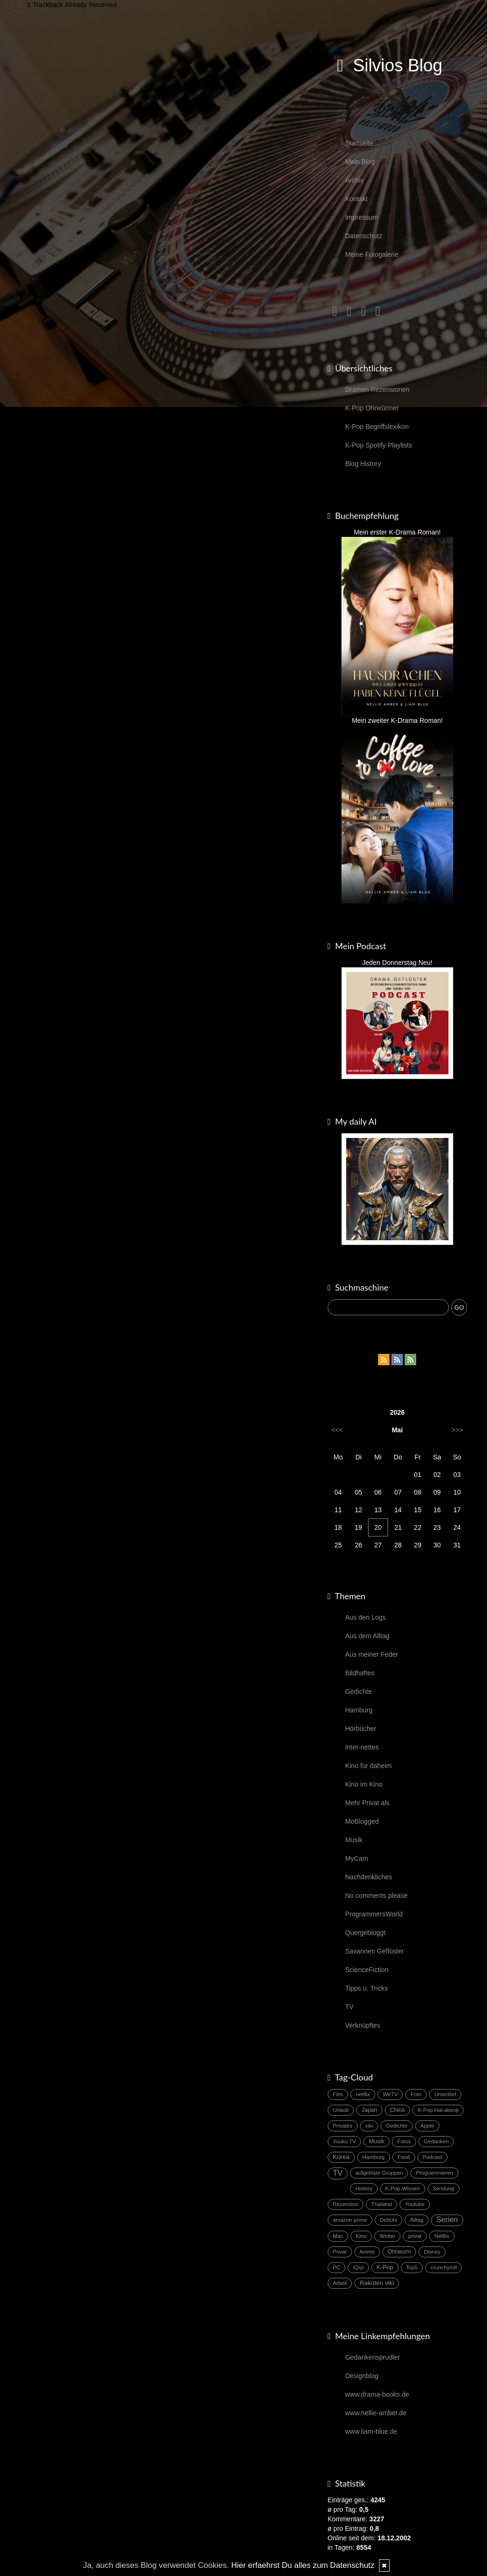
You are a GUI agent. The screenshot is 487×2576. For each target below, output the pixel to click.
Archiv (354, 180)
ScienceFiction (367, 1969)
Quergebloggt (365, 1932)
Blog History (363, 463)
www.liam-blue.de (371, 2431)
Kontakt (356, 199)
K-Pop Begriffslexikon (377, 426)
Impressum (361, 217)
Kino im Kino (364, 1784)
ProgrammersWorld (374, 1914)
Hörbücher (360, 1728)
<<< (337, 1430)
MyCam (356, 1858)
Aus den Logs (365, 1617)
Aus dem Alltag (367, 1636)
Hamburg (359, 1710)
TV (349, 2007)
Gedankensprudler (372, 2357)
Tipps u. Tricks (366, 1988)
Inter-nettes (362, 1747)
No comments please (376, 1895)
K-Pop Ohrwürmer (372, 408)
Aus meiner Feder (371, 1654)
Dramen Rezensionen (377, 389)
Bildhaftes (359, 1673)
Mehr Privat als (367, 1803)
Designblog (362, 2376)
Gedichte (358, 1691)
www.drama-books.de (377, 2394)
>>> (457, 1430)
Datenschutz (363, 236)
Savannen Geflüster (374, 1951)
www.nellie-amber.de (376, 2413)
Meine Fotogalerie (372, 254)
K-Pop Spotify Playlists (378, 445)
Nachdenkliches (368, 1877)
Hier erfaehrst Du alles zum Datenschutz (302, 2565)
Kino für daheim (368, 1765)
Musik (354, 1840)
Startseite (359, 143)
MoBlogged (362, 1821)
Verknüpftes (362, 2025)
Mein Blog (360, 161)
